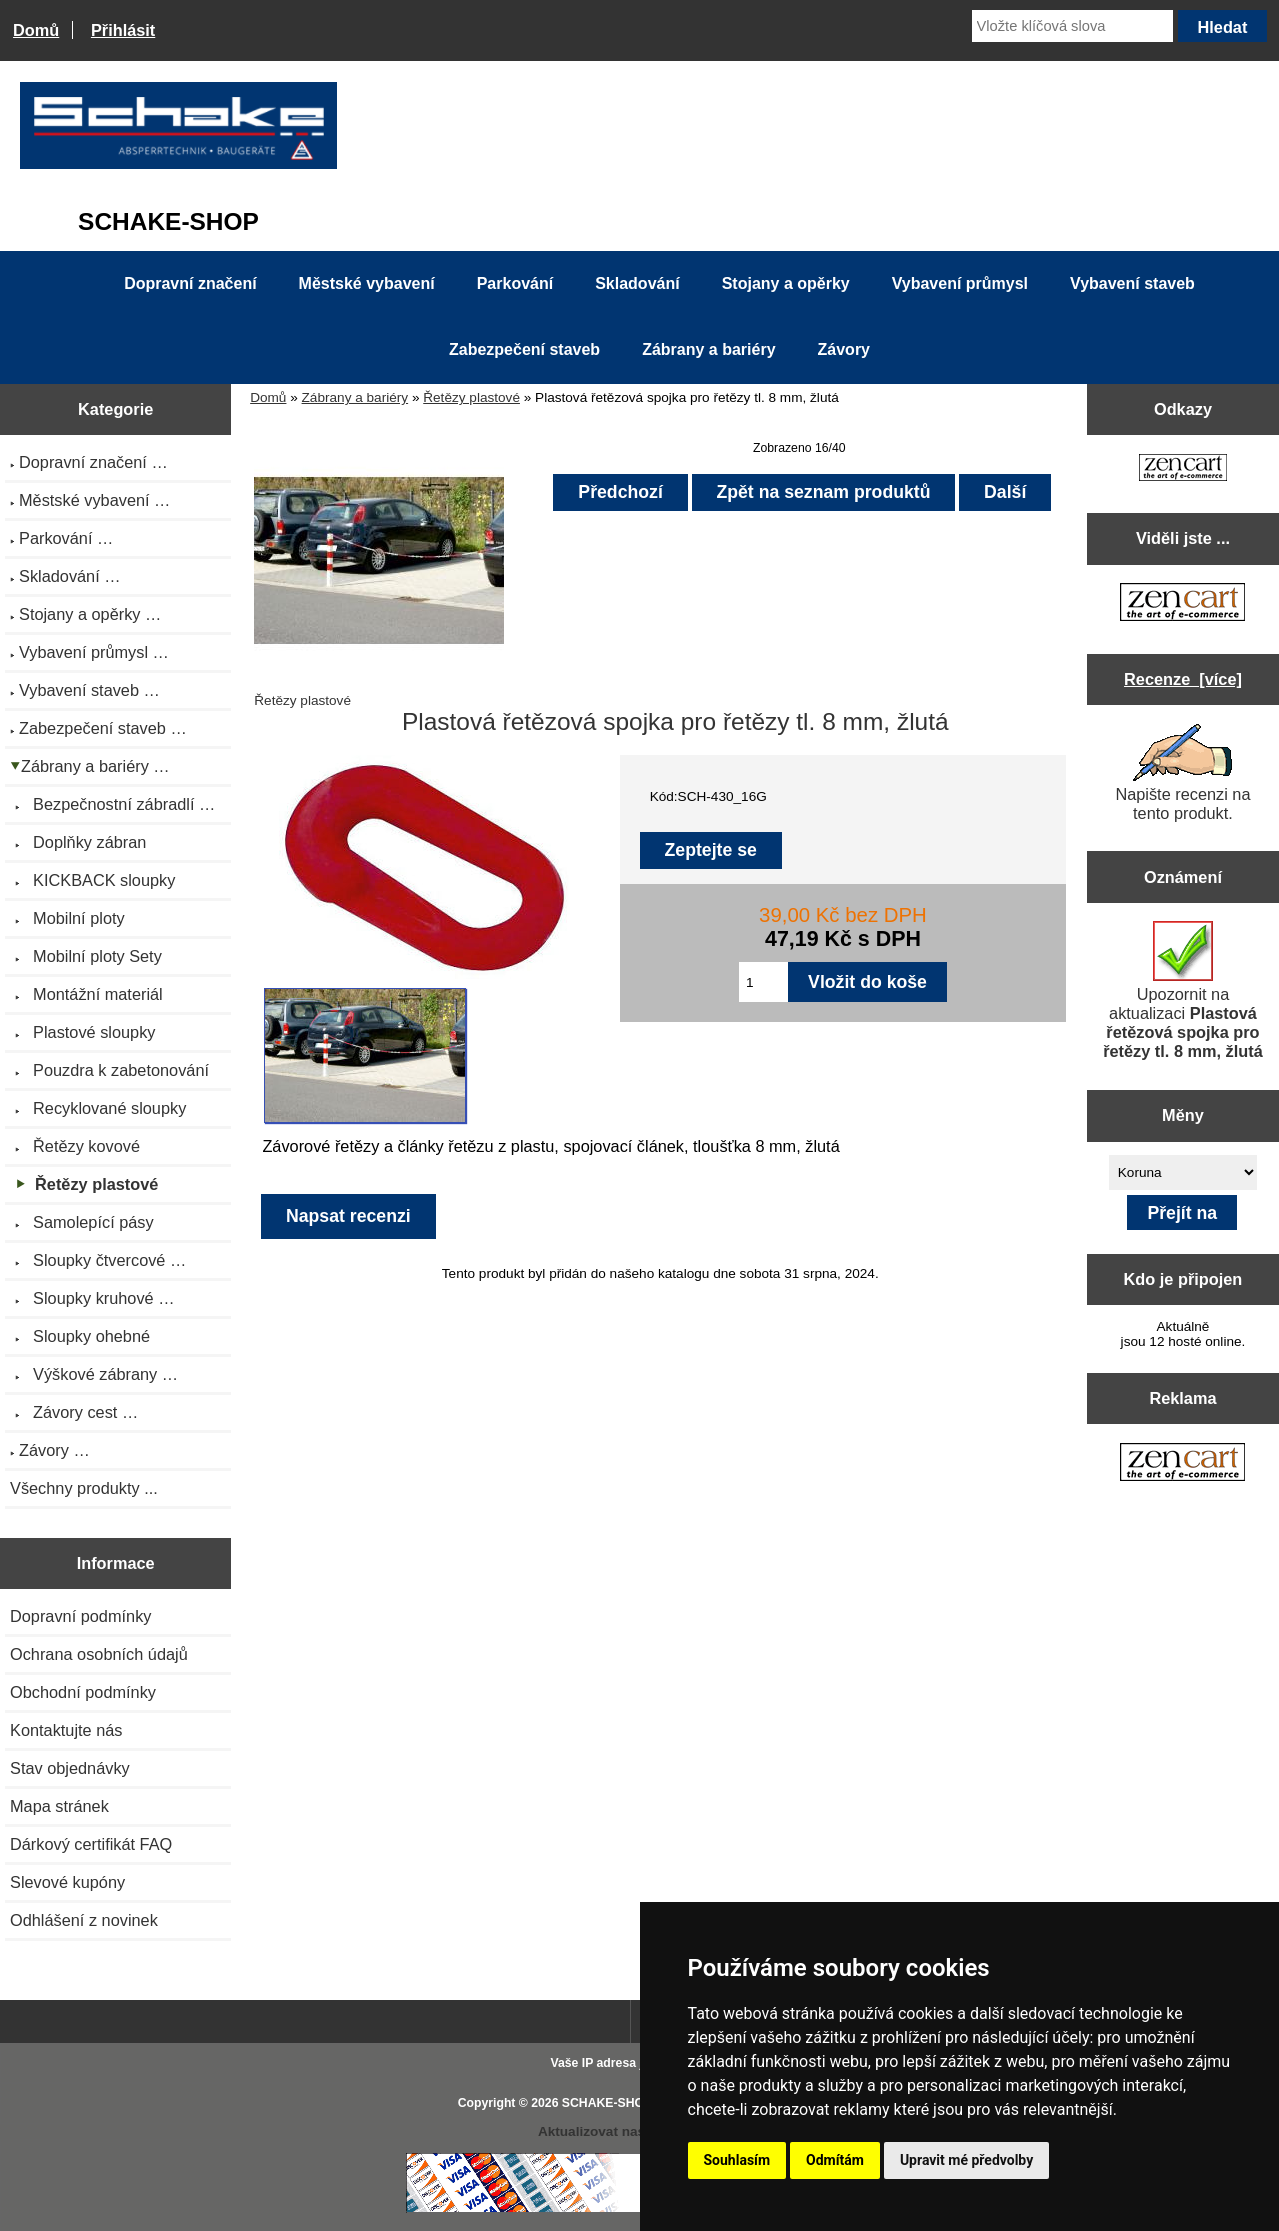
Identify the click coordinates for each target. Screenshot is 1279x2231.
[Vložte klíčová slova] (1072, 26)
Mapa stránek (59, 1806)
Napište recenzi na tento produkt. (1182, 773)
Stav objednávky (70, 1768)
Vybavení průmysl (960, 283)
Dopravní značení (190, 283)
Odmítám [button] (835, 2160)
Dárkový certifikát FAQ (91, 1844)
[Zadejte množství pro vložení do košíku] (763, 982)
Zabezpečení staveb (524, 349)
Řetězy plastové (471, 397)
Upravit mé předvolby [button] (966, 2160)
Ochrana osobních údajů (99, 1654)
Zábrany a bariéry (355, 397)
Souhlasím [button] (737, 2160)
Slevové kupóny (67, 1882)
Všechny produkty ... (84, 1488)
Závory (844, 349)
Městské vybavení (367, 283)
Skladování (637, 283)
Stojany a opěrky (786, 283)
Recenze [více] (1183, 679)
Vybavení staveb (1132, 283)
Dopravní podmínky (80, 1616)
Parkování (515, 283)
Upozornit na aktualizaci (1183, 990)
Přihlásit (123, 30)
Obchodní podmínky (83, 1692)
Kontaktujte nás (66, 1730)
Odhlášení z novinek (84, 1920)
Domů (36, 30)
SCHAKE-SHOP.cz (614, 2103)
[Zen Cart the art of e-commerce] (1183, 469)
